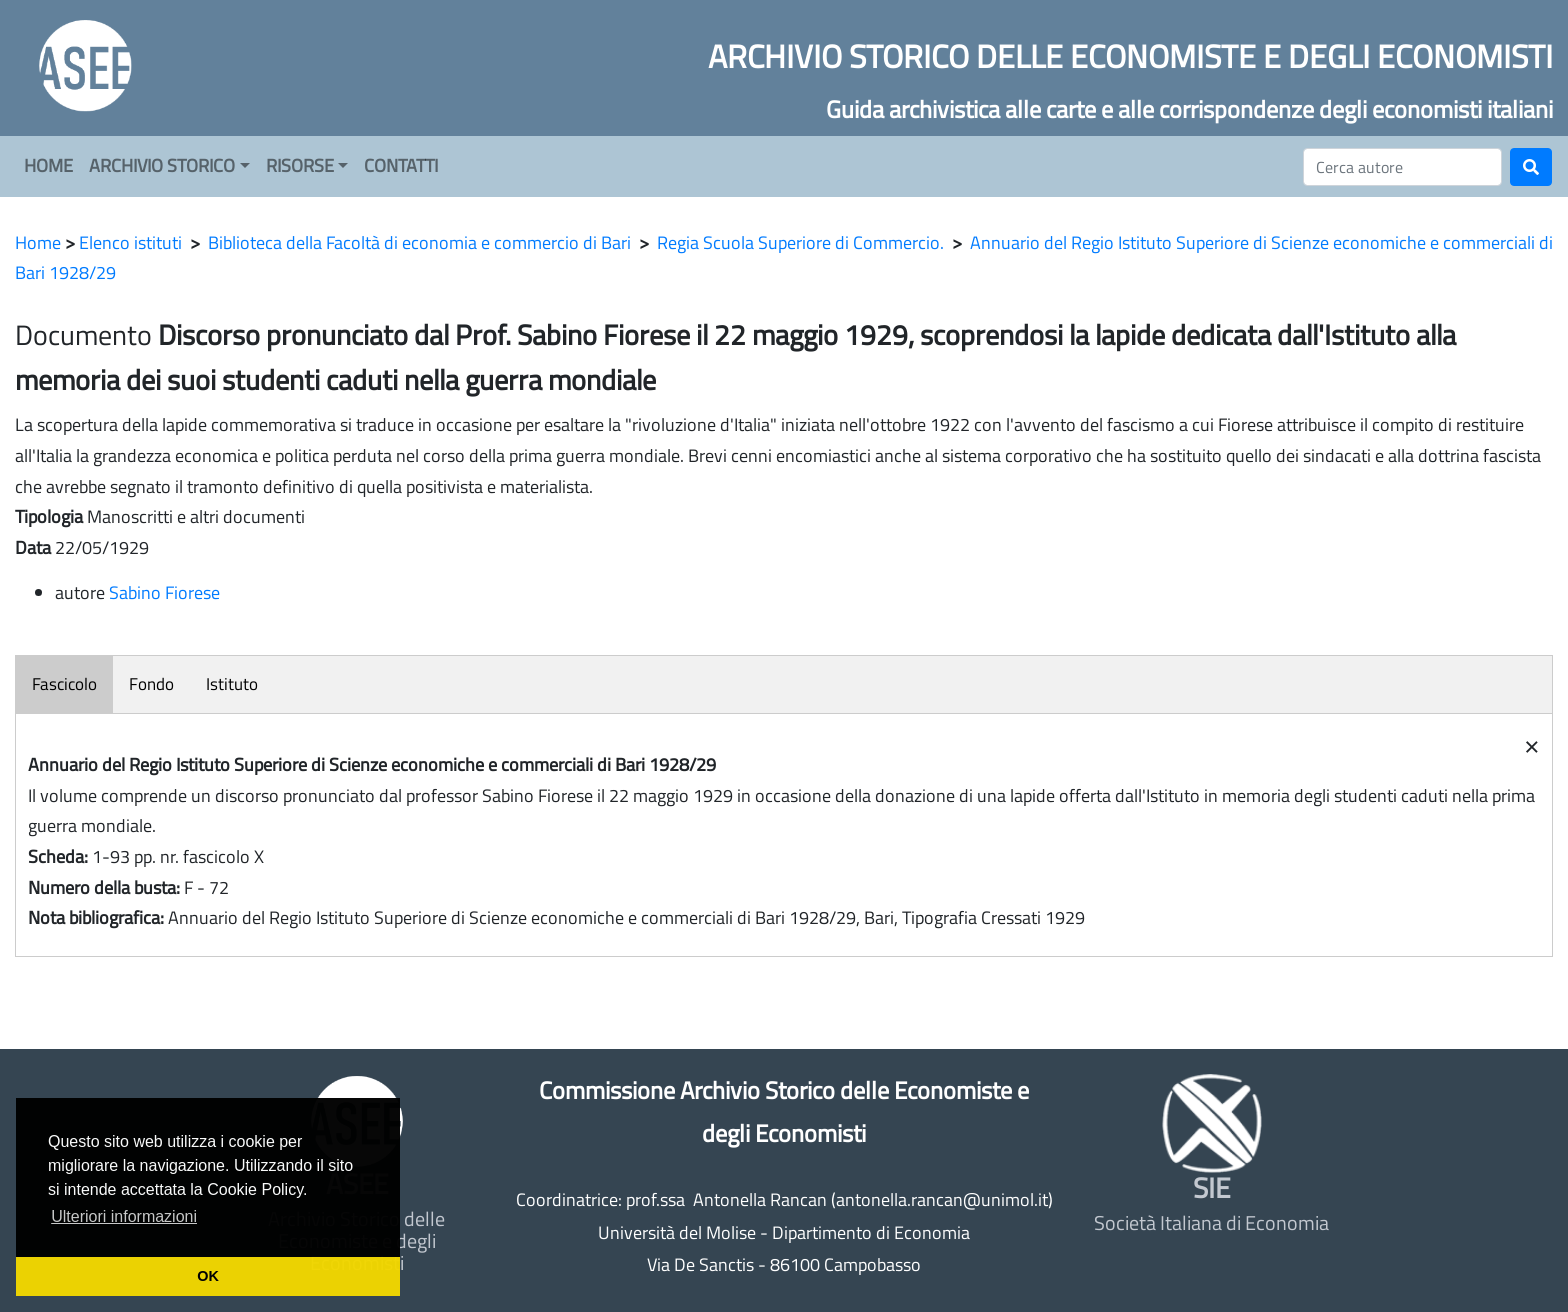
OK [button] (208, 1276)
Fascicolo (64, 684)
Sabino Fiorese (164, 592)
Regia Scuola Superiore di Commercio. (800, 242)
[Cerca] (1402, 167)
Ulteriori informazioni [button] (124, 1216)
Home (38, 242)
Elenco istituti (130, 242)
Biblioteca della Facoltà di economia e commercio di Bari (419, 242)
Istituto (232, 684)
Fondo (151, 684)
